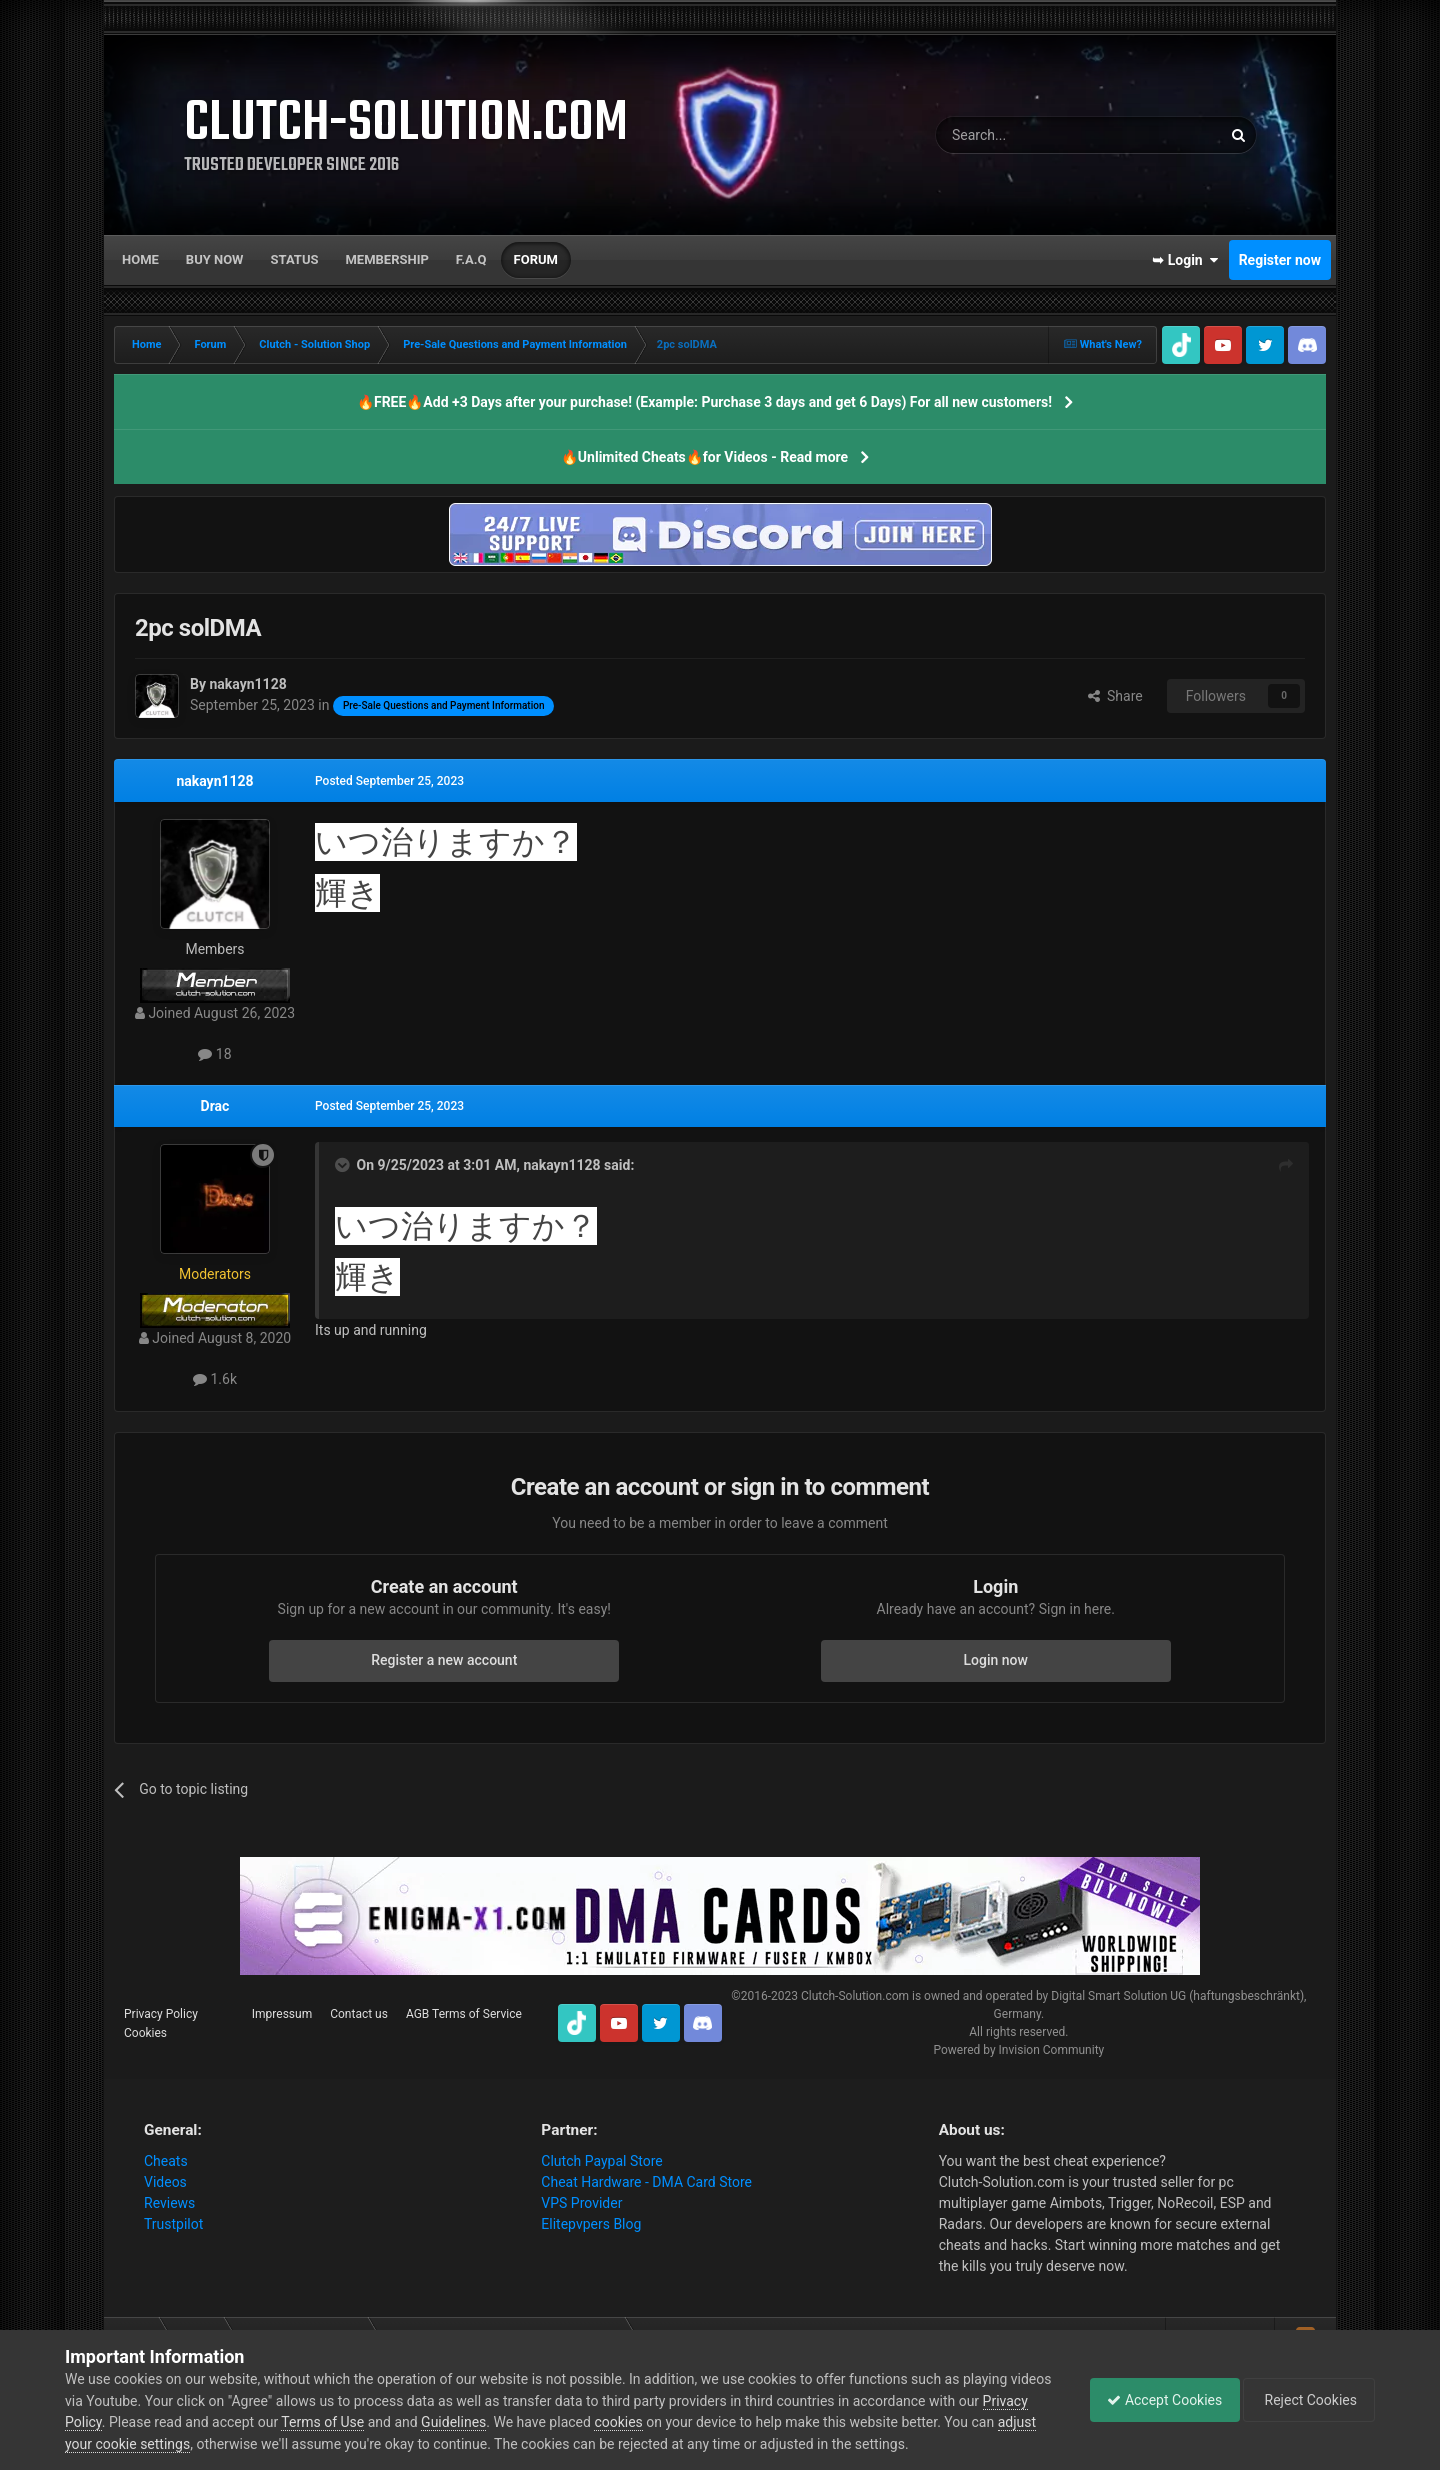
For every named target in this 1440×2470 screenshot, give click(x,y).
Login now (996, 1660)
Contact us (359, 2014)
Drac (215, 1106)
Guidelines (502, 2422)
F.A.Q (471, 259)
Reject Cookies (1306, 2400)
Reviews (169, 2203)
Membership (386, 259)
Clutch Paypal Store (601, 2161)
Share (1115, 696)
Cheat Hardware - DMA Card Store (646, 2182)
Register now (1280, 260)
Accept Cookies (1154, 2400)
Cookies (145, 2033)
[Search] (1031, 135)
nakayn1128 (214, 781)
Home (140, 259)
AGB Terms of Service (464, 2014)
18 (214, 1054)
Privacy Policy (161, 2014)
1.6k (215, 1379)
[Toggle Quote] (344, 1165)
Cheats (166, 2161)
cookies (667, 2422)
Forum (536, 259)
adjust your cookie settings (148, 2444)
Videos (165, 2182)
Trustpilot (173, 2224)
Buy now (215, 259)
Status (295, 259)
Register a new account (444, 1660)
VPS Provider (581, 2203)
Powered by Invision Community (1018, 2050)
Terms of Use (371, 2422)
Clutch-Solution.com (855, 1996)
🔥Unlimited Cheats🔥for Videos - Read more (704, 457)
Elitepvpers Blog (591, 2224)
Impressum (282, 2014)
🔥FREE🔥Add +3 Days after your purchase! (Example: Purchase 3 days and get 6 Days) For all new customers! (704, 402)
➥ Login (1185, 260)
